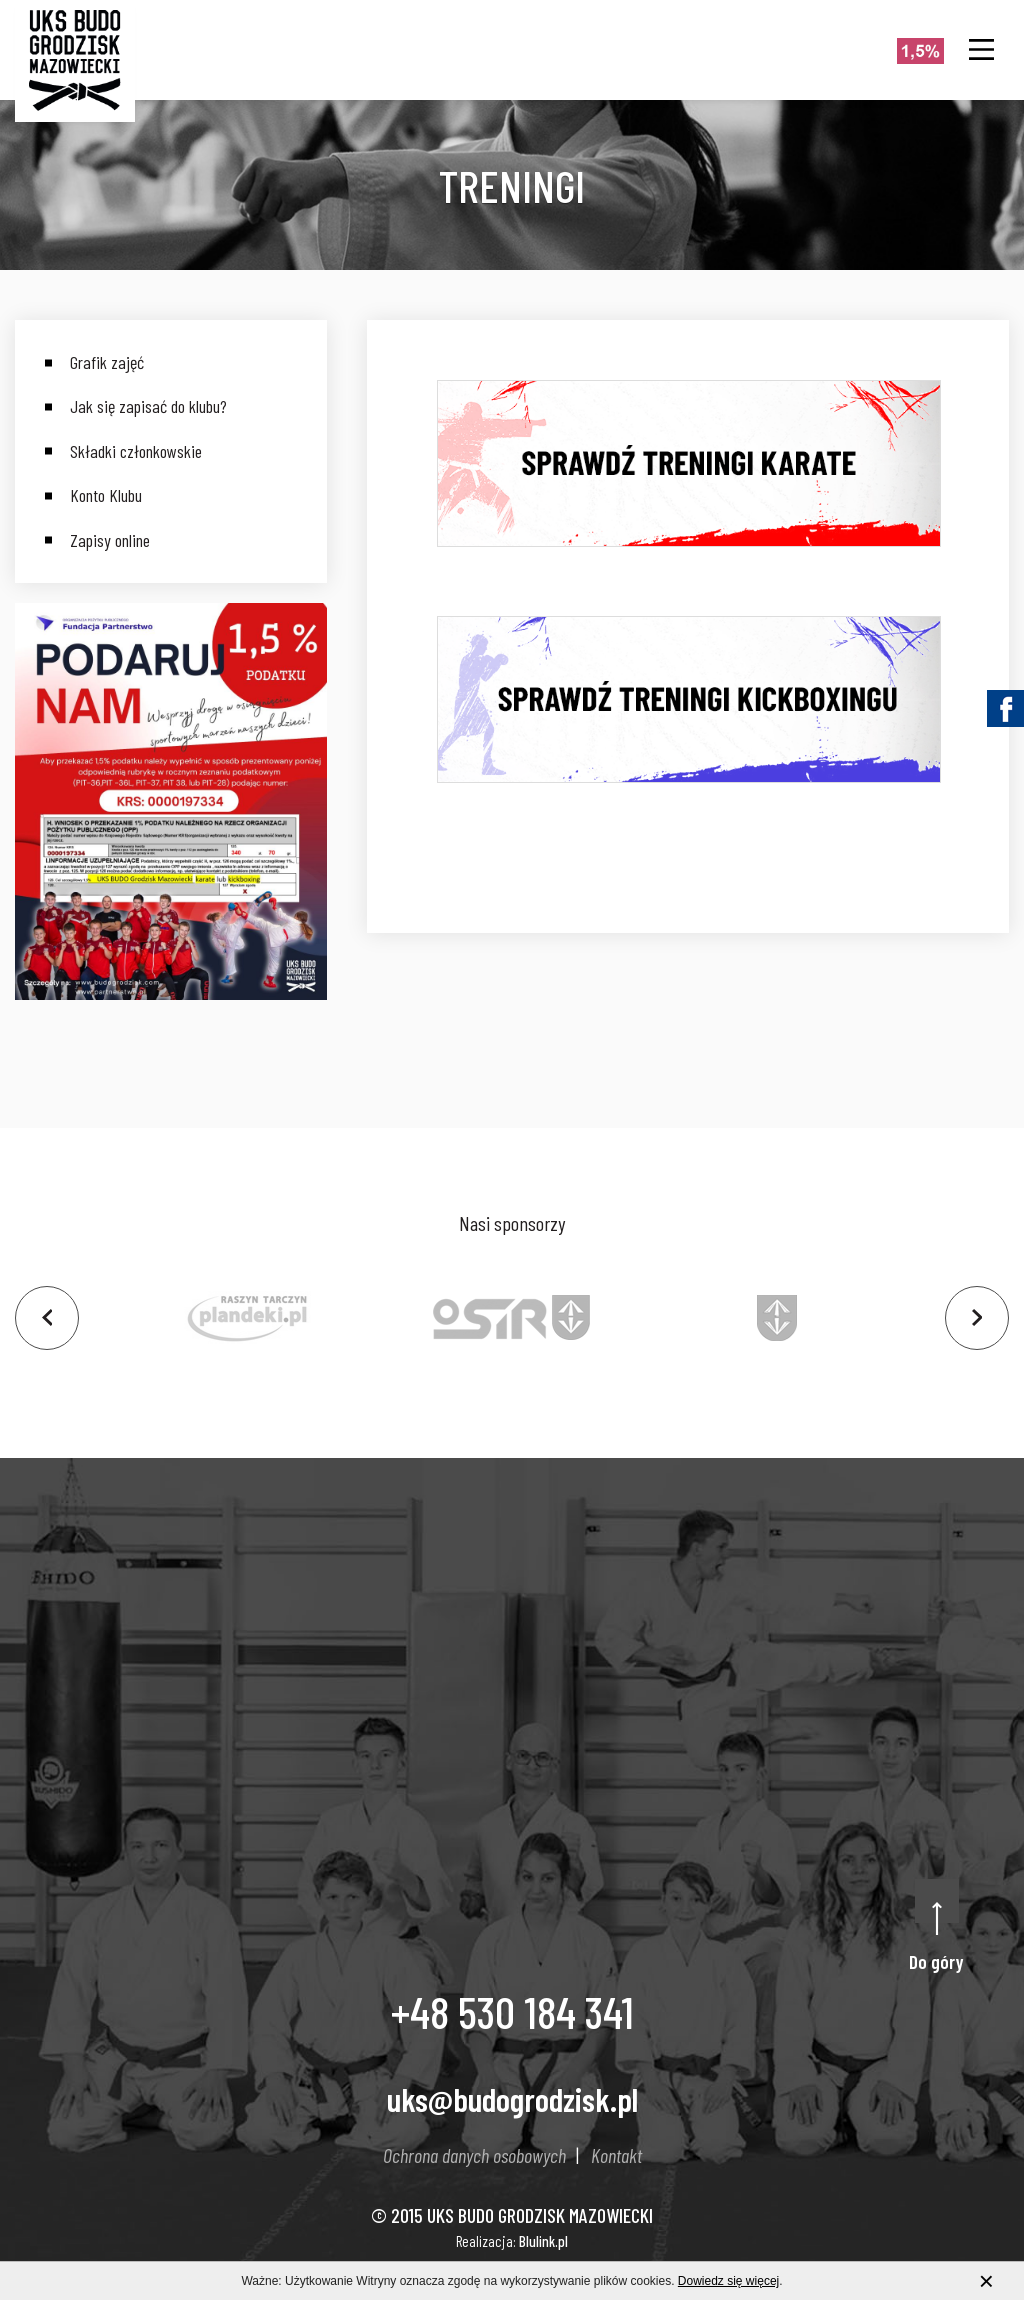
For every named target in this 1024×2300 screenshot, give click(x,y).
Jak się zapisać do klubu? (148, 406)
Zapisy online (110, 540)
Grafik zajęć (107, 362)
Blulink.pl (543, 2241)
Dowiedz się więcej (728, 2282)
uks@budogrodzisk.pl (512, 2099)
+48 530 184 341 (512, 2011)
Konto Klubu (106, 495)
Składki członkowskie (136, 451)
